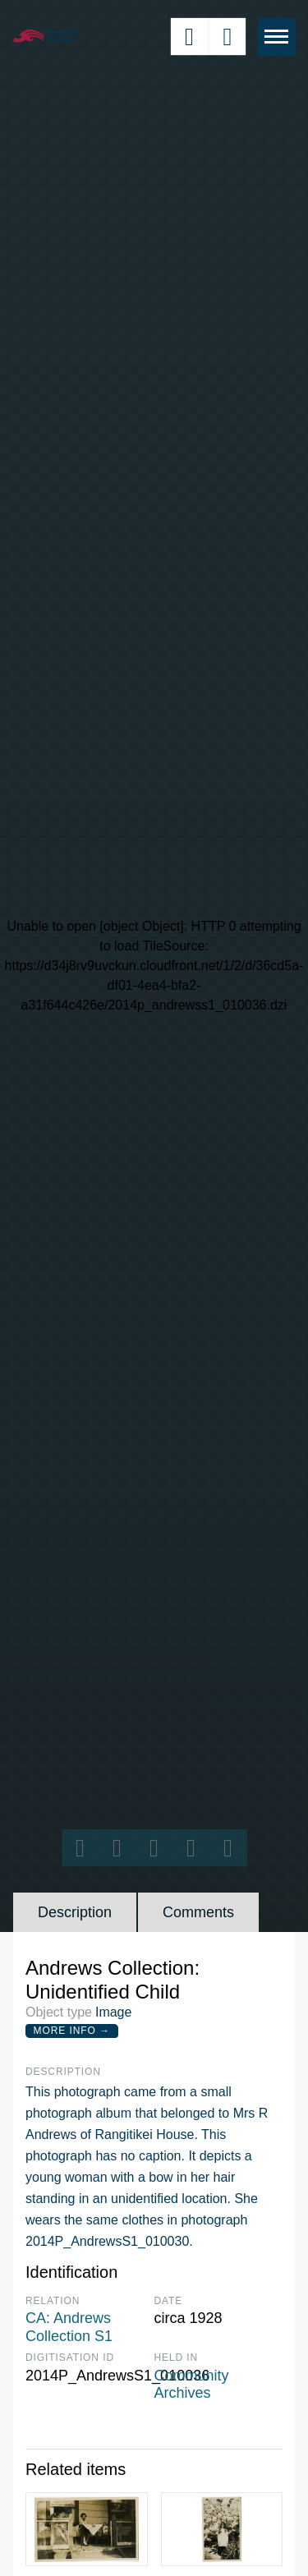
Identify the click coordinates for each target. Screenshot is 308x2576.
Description (75, 1912)
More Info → (72, 2030)
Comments (198, 1912)
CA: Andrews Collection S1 (69, 2327)
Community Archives (191, 2384)
